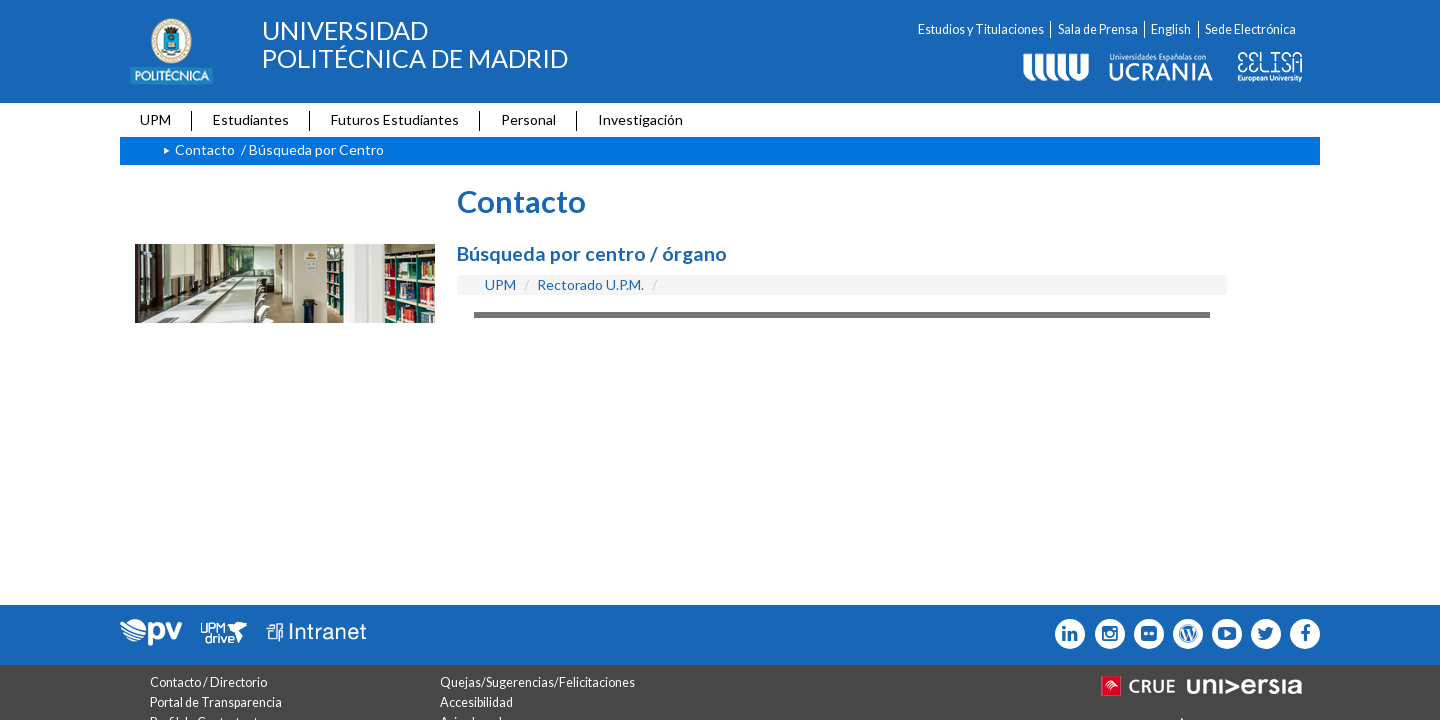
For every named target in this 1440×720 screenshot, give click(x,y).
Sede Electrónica (1250, 29)
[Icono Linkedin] (1065, 634)
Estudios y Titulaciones (981, 29)
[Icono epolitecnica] (1183, 634)
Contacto (205, 149)
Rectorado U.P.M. (590, 284)
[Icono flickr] (1261, 634)
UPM (155, 119)
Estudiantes (251, 119)
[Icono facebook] (1300, 634)
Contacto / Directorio (208, 682)
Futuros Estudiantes (395, 119)
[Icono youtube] (1222, 634)
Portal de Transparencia (216, 702)
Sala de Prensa (1098, 29)
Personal (528, 119)
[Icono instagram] (1104, 634)
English (1171, 29)
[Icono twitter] (1144, 634)
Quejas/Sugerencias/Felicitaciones (537, 682)
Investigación (640, 119)
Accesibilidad (476, 702)
